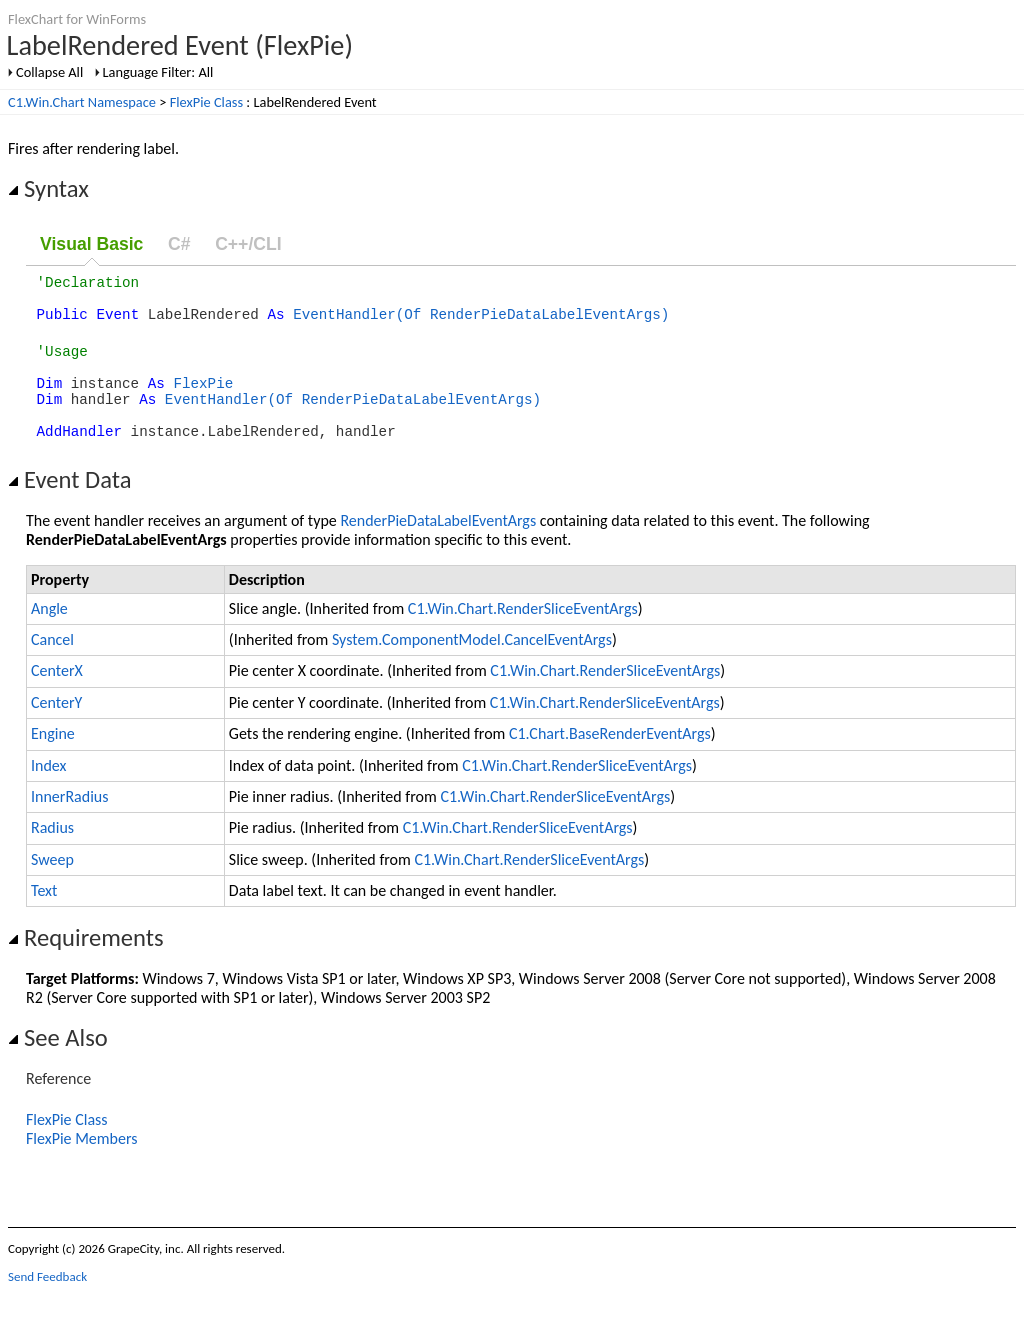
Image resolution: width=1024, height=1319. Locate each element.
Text (44, 917)
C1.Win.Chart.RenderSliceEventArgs (523, 635)
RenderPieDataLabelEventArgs (438, 547)
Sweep (52, 886)
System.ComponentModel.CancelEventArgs (472, 666)
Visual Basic (91, 244)
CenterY (56, 729)
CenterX (57, 697)
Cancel (52, 666)
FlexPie (203, 400)
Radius (52, 854)
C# (179, 244)
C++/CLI (248, 244)
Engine (53, 760)
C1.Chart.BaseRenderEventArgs (610, 760)
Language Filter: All (158, 72)
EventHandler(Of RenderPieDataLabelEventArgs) (481, 322)
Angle (49, 635)
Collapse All (49, 72)
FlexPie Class (206, 102)
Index (49, 792)
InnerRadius (69, 823)
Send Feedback (47, 1303)
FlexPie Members (82, 1165)
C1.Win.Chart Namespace (82, 102)
